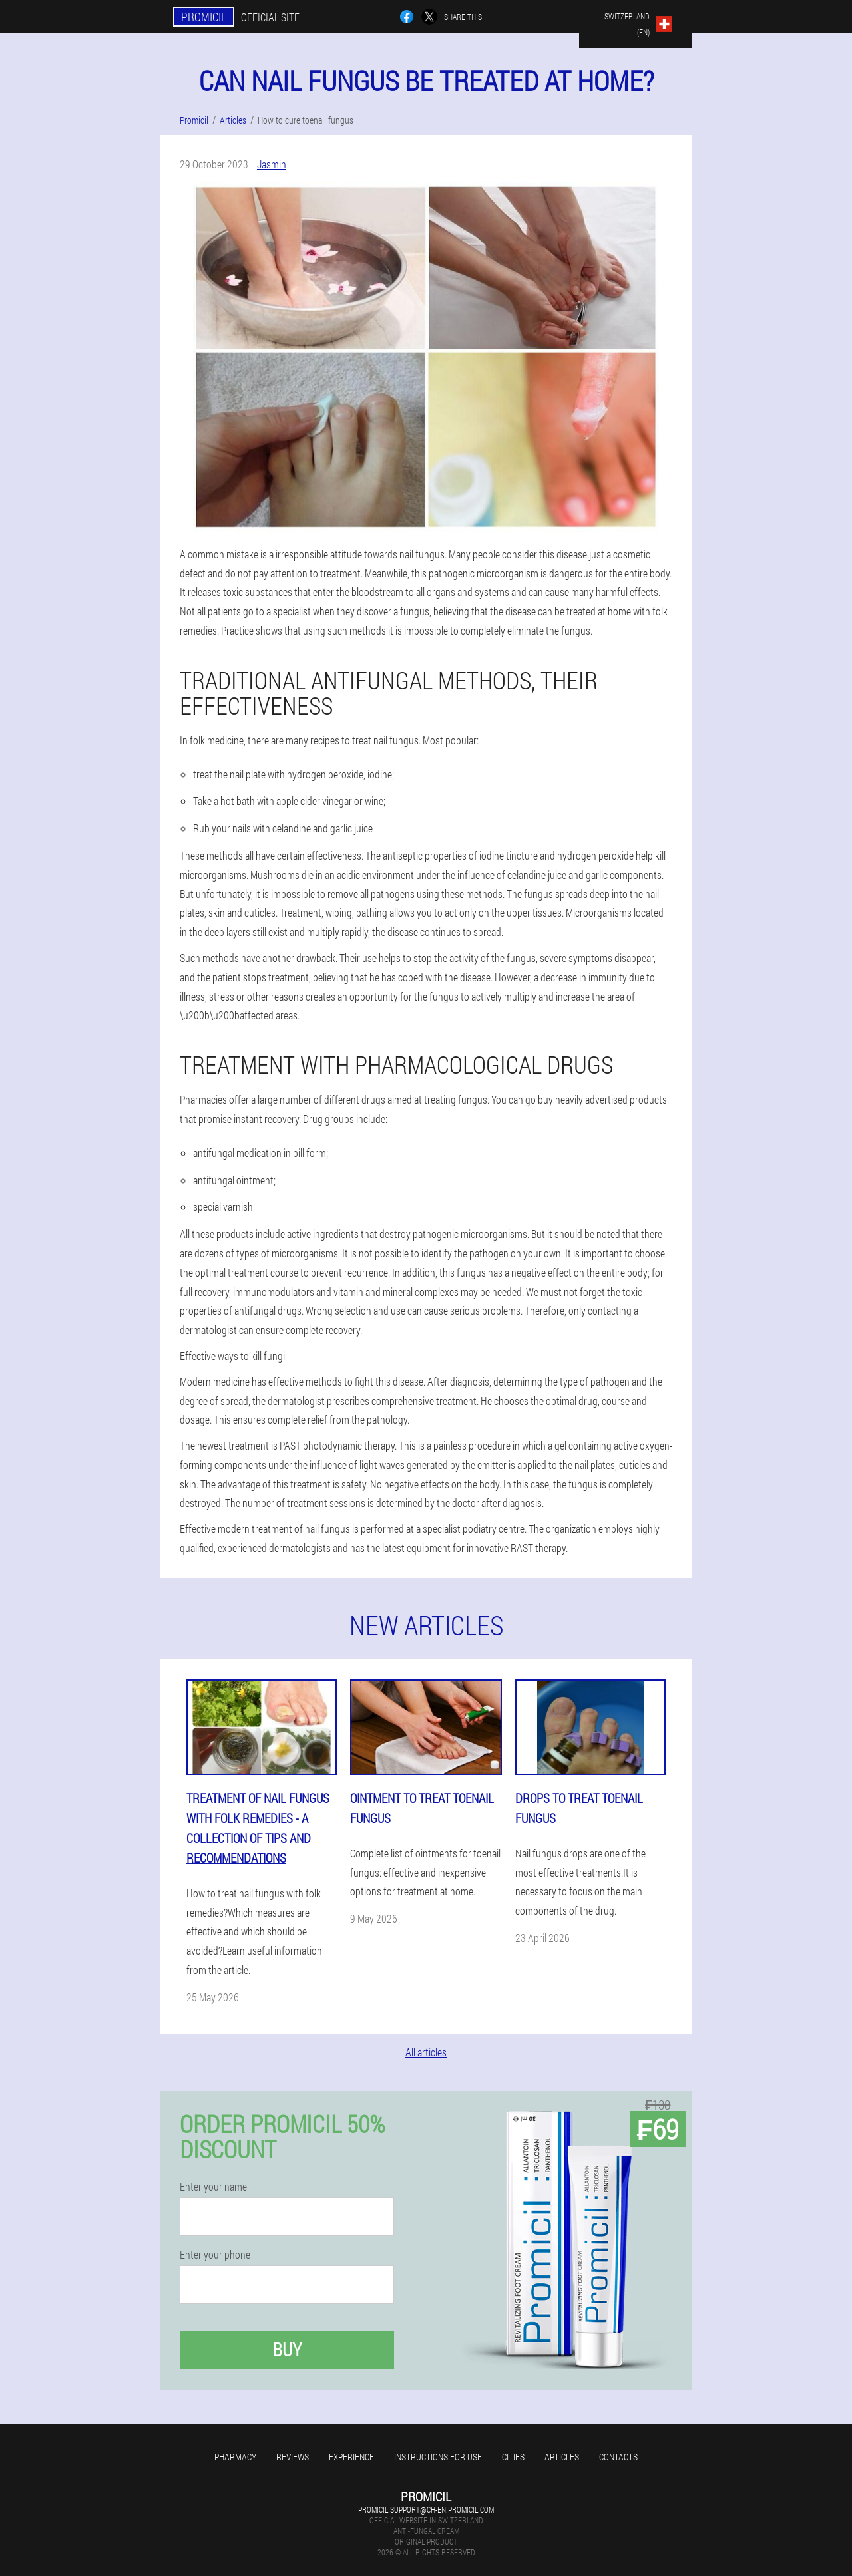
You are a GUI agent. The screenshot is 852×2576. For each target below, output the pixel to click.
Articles (561, 2456)
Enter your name (213, 2186)
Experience (351, 2456)
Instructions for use (438, 2456)
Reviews (292, 2456)
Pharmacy (235, 2456)
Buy (287, 2349)
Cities (513, 2456)
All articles (426, 2052)
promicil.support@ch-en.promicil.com (426, 2509)
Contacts (618, 2456)
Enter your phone (215, 2254)
